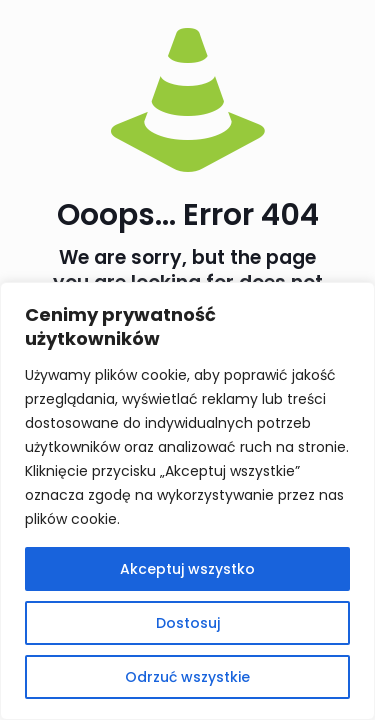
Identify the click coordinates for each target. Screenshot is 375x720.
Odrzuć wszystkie (187, 677)
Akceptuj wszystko (187, 569)
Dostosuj (188, 623)
